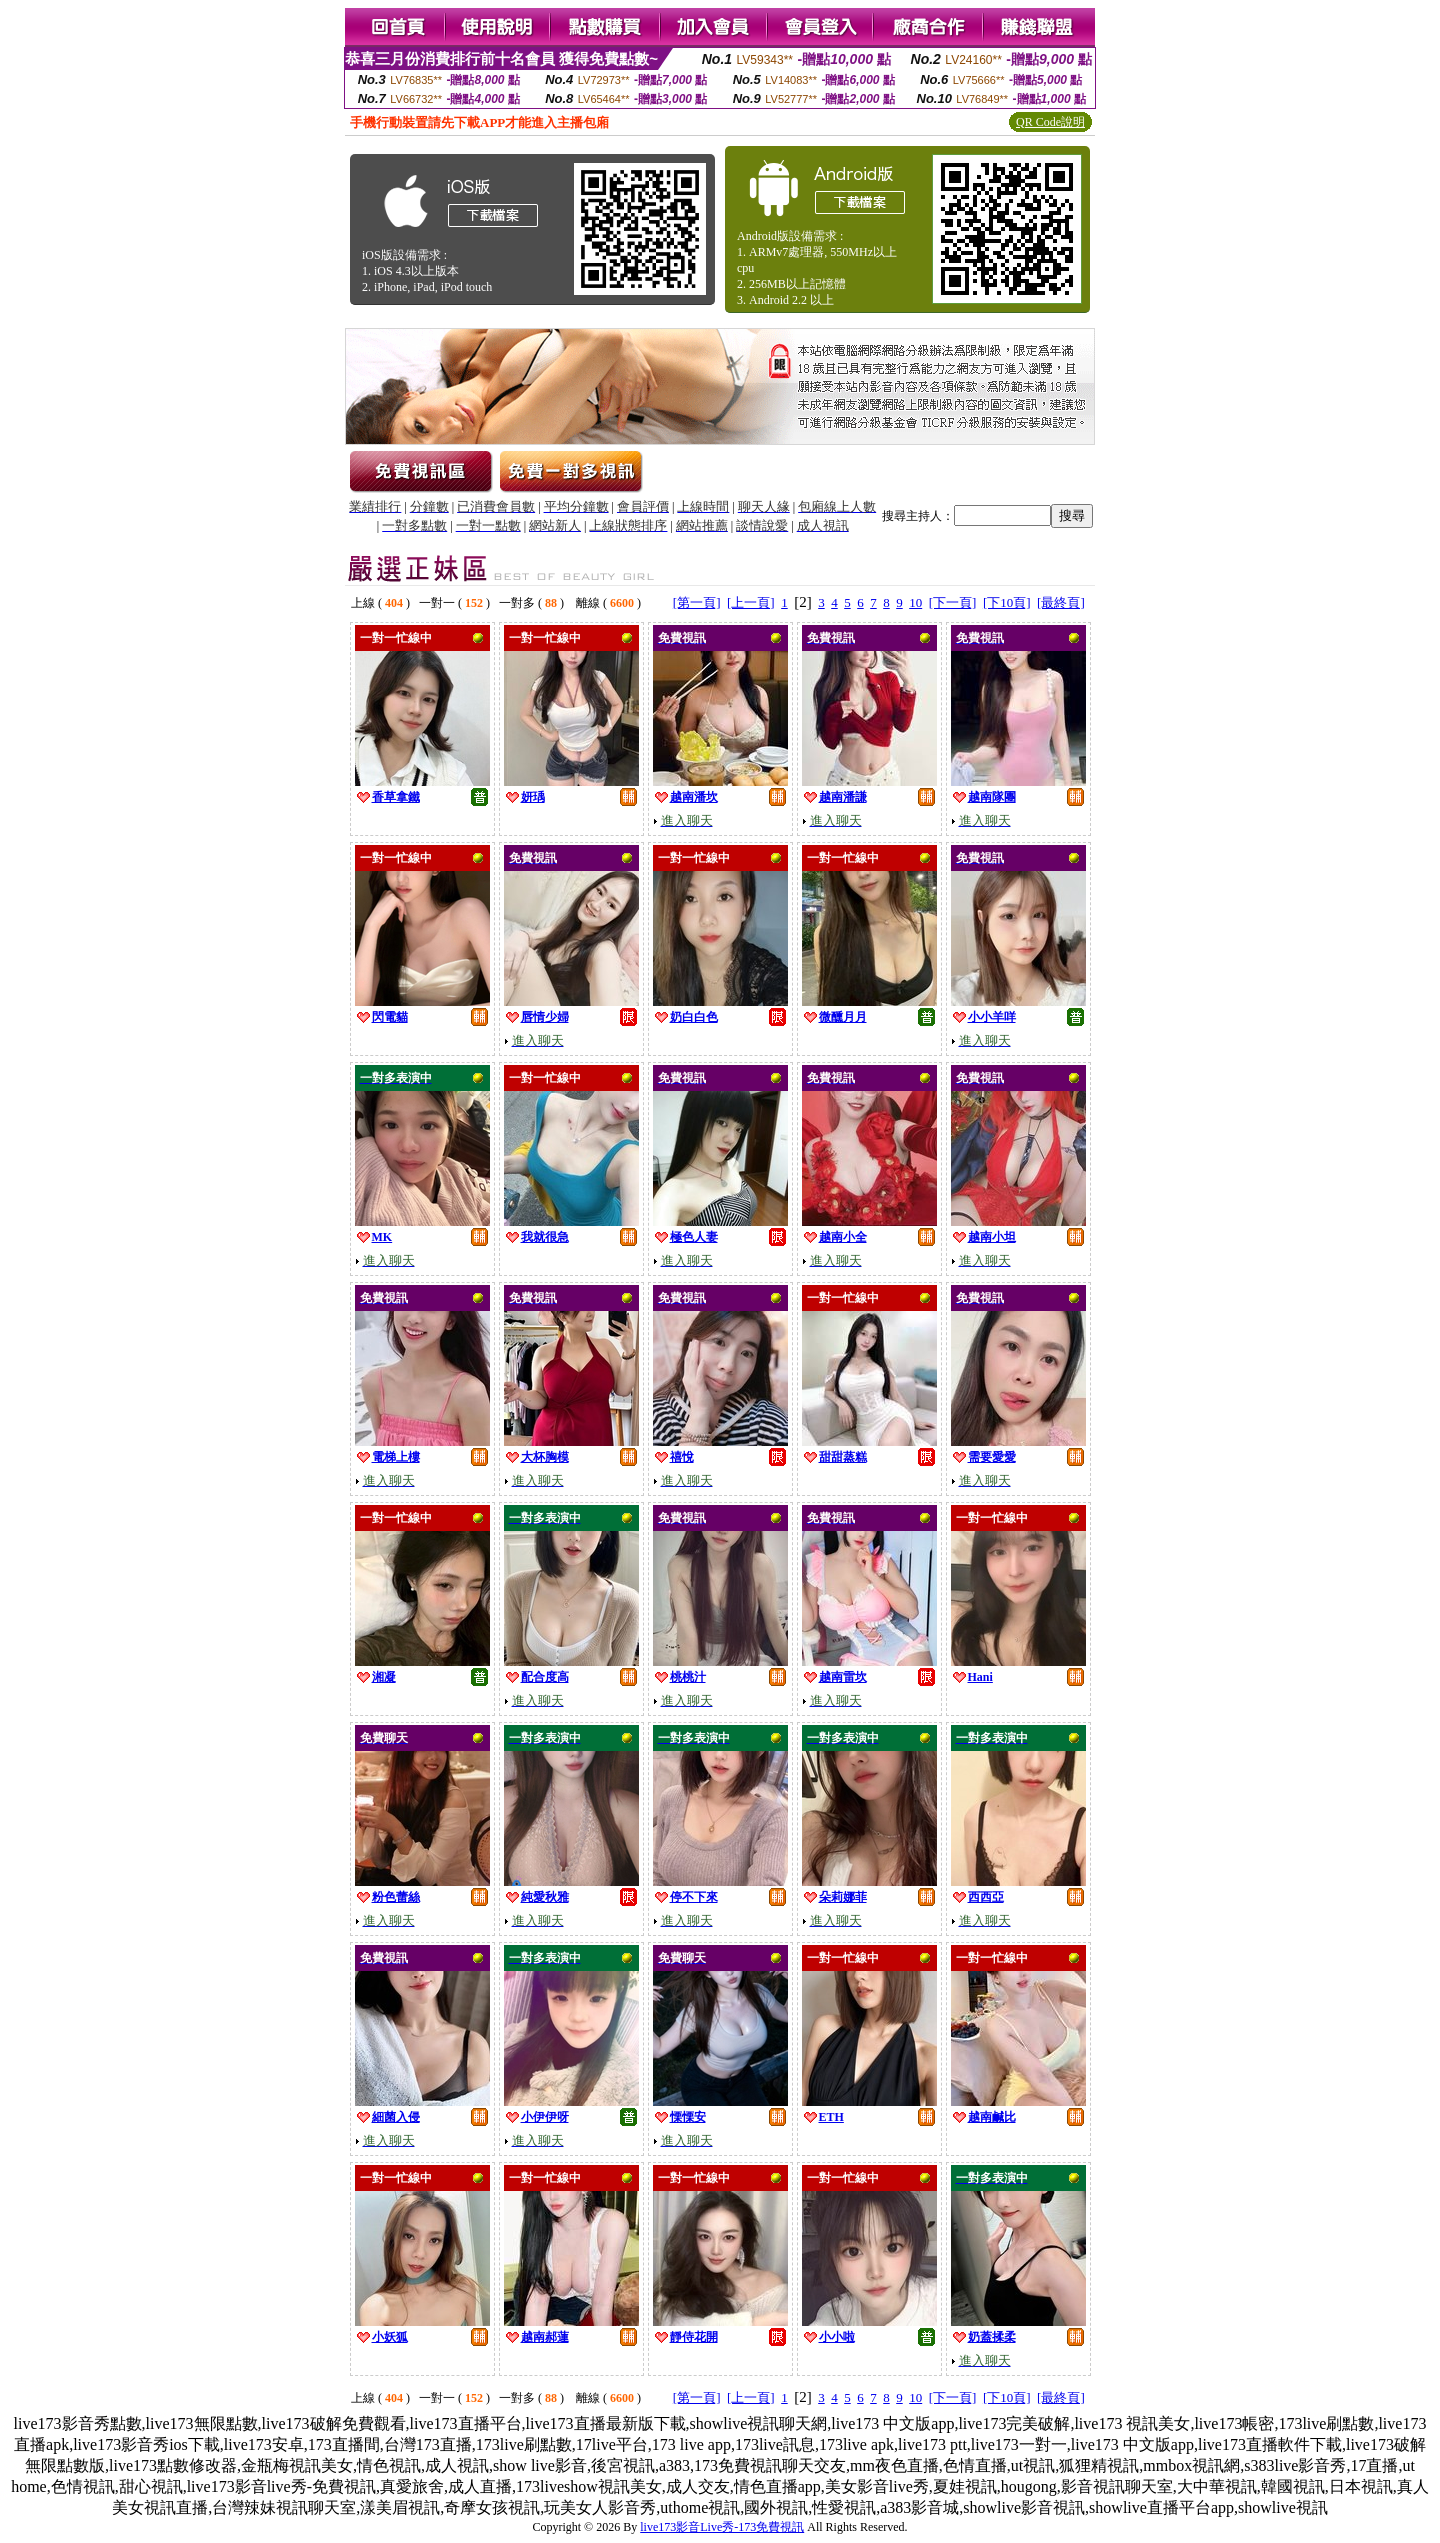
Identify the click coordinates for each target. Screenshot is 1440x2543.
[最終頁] (1061, 602)
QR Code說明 (1050, 122)
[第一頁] (697, 602)
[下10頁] (1007, 602)
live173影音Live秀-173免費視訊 (722, 2527)
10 (915, 602)
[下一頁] (953, 602)
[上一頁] (751, 602)
